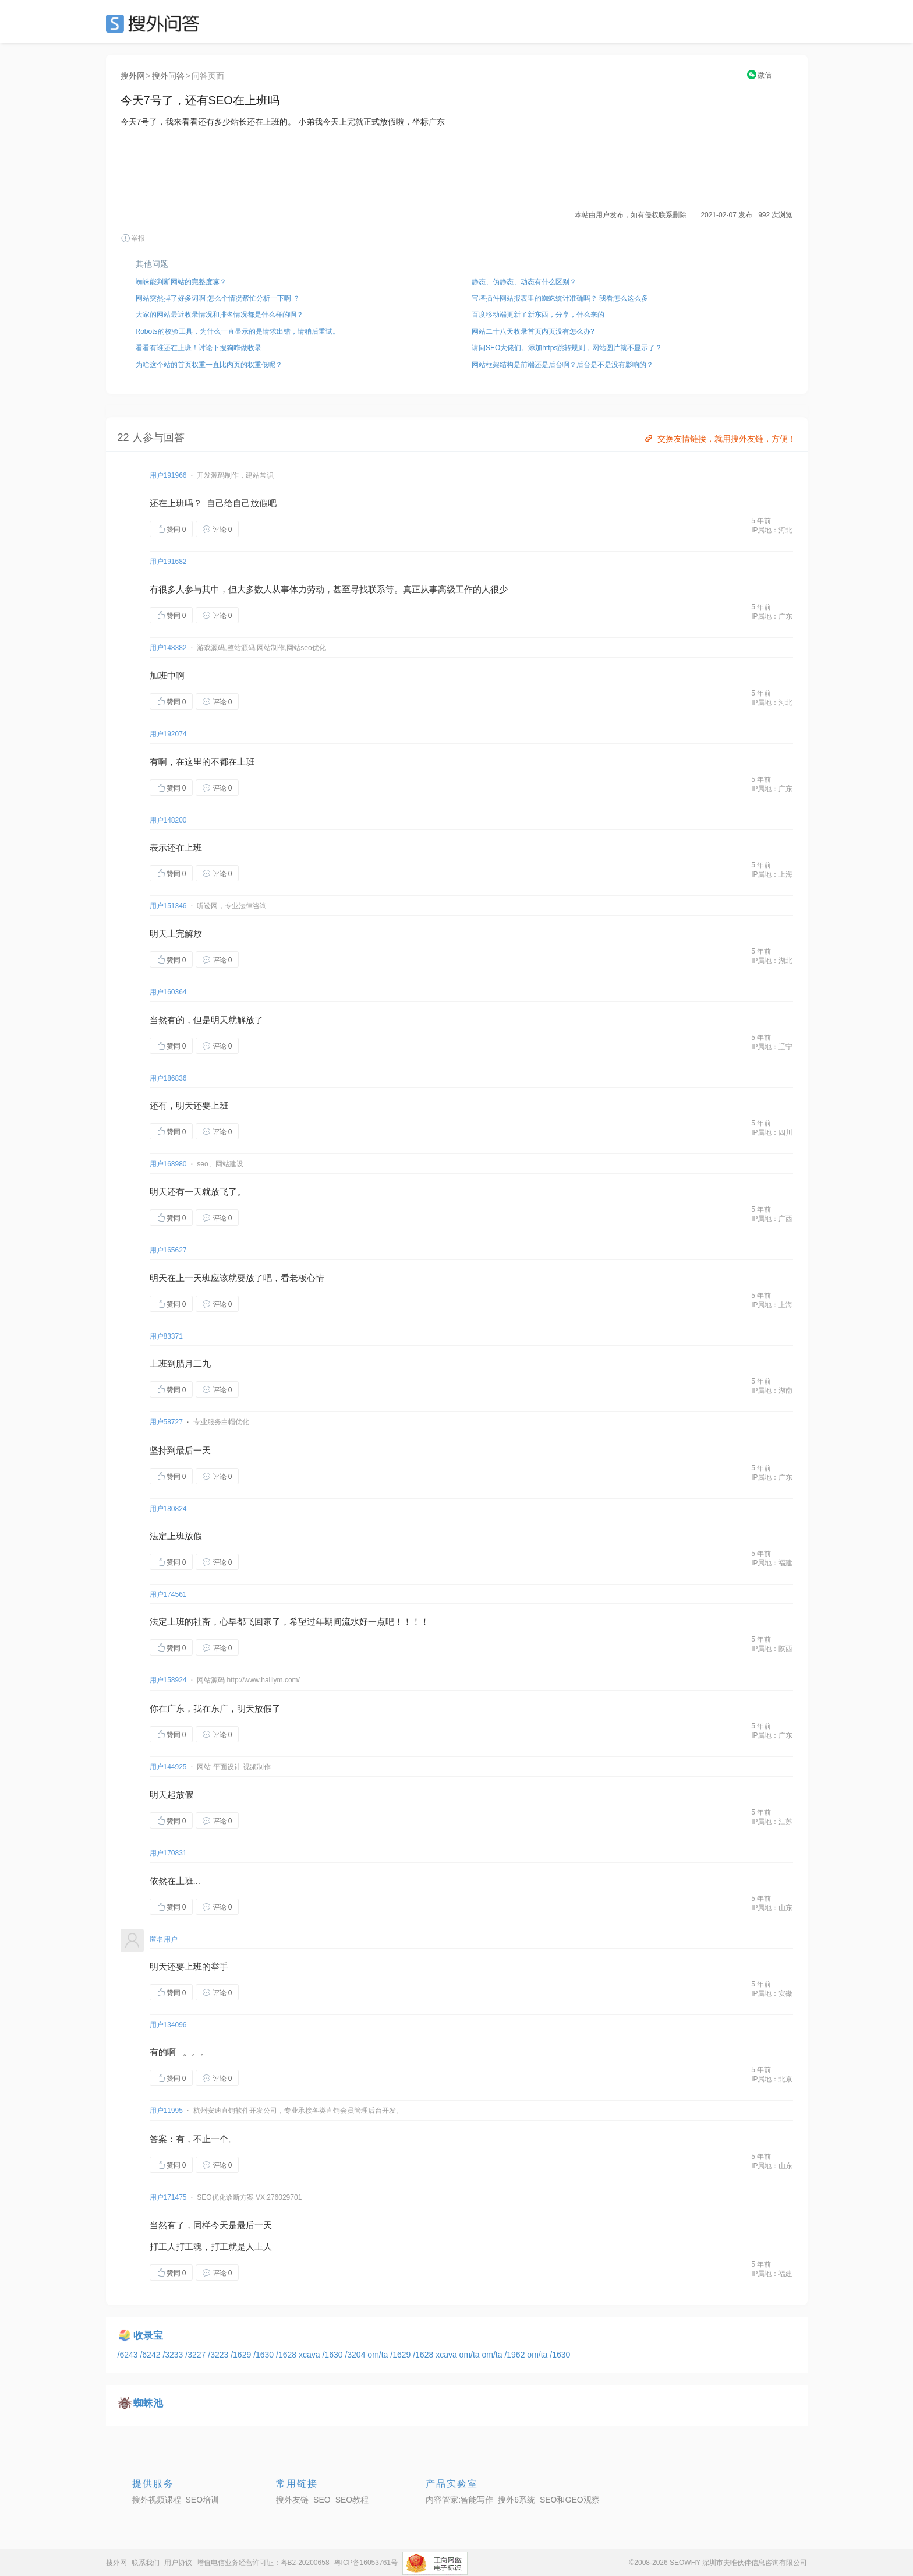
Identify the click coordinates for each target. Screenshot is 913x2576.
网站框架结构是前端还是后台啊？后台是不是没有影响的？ (562, 365)
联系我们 (146, 2563)
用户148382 (168, 648)
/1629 (242, 2354)
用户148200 (168, 820)
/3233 (173, 2354)
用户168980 (168, 1164)
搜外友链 (292, 2499)
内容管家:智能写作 (459, 2499)
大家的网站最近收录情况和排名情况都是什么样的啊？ (219, 314)
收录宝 (148, 2335)
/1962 (515, 2354)
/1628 (287, 2354)
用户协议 (178, 2563)
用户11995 (166, 2110)
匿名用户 (164, 1939)
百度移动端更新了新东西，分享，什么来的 (538, 314)
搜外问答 (168, 75)
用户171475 (168, 2197)
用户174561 (168, 1594)
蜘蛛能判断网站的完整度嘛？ (181, 282)
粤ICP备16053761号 (366, 2563)
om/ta (378, 2354)
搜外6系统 (516, 2499)
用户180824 (168, 1509)
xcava (310, 2354)
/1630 (264, 2354)
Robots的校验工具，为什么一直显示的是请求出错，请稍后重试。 (237, 331)
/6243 (129, 2354)
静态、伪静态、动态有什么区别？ (524, 282)
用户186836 (168, 1078)
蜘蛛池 (148, 2403)
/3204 (356, 2354)
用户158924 (168, 1680)
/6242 (151, 2354)
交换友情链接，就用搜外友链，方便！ (719, 438)
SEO (155, 23)
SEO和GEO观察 (570, 2499)
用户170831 (168, 1853)
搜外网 (133, 75)
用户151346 (168, 906)
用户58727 (166, 1422)
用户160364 (168, 992)
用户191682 (168, 561)
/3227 (196, 2354)
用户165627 (168, 1250)
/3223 (219, 2354)
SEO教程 (352, 2499)
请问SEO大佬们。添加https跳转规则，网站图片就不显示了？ (567, 348)
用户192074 (168, 734)
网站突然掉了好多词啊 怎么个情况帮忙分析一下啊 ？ (218, 298)
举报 (133, 238)
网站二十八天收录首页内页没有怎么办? (533, 331)
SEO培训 (203, 2499)
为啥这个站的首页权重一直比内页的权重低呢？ (209, 365)
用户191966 (168, 475)
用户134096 (168, 2025)
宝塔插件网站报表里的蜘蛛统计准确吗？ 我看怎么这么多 (560, 298)
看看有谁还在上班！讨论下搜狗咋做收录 (198, 348)
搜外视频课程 (156, 2499)
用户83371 (166, 1336)
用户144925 (168, 1767)
